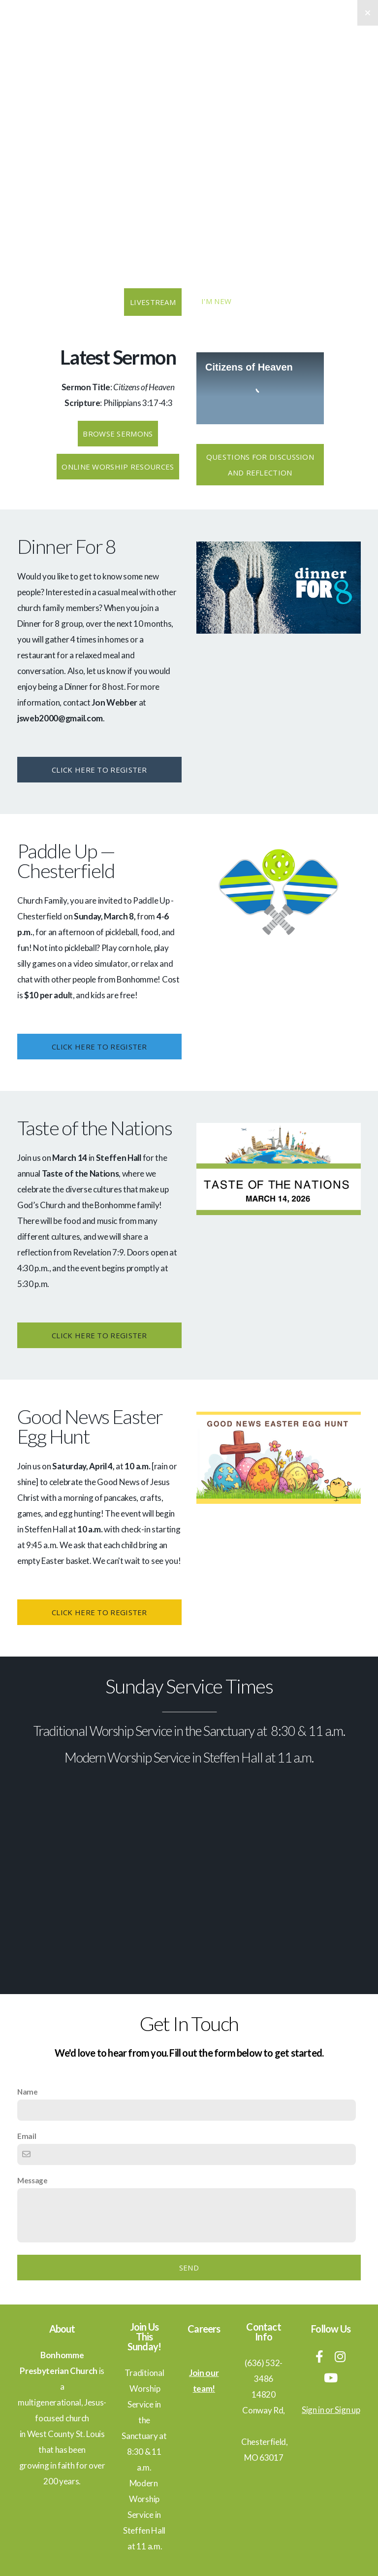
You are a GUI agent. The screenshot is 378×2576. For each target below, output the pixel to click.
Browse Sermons (118, 434)
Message (32, 2180)
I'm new (216, 301)
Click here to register (99, 770)
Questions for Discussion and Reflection (260, 464)
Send (189, 2267)
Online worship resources (118, 467)
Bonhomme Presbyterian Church (189, 85)
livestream (153, 302)
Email (26, 2136)
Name (27, 2091)
